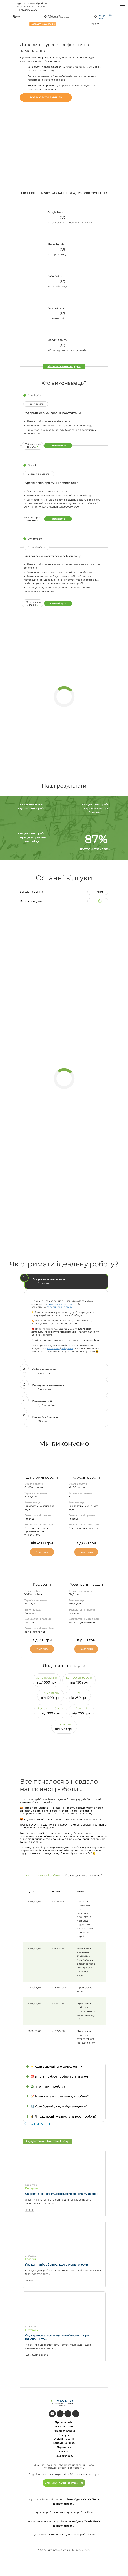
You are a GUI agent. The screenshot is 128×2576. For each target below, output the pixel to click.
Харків (87, 2499)
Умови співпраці (64, 2430)
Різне (29, 2209)
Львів (95, 2499)
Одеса (78, 2499)
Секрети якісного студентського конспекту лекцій (61, 2194)
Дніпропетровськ (64, 2503)
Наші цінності (64, 2426)
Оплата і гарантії (64, 2438)
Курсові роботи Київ (79, 2512)
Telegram (67, 1348)
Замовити (42, 1552)
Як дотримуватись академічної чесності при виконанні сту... (57, 2337)
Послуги (64, 2435)
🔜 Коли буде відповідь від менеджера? (59, 2106)
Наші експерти (64, 2455)
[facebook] (67, 2413)
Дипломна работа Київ (80, 2534)
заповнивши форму (59, 1307)
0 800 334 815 (54, 15)
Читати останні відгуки (64, 366)
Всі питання (39, 2124)
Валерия (30, 2259)
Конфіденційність (64, 2443)
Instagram (53, 1348)
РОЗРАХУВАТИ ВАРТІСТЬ (46, 97)
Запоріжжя (66, 2499)
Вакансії (64, 2451)
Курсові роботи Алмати (50, 2512)
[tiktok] (60, 2413)
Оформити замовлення (42, 24)
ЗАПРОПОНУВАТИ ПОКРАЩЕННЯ (64, 2483)
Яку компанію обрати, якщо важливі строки (56, 2264)
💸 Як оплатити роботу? (47, 2086)
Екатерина (32, 2188)
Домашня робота (37, 2354)
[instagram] (75, 2413)
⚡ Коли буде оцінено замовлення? (56, 2066)
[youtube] (52, 2413)
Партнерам (64, 2447)
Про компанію (64, 2422)
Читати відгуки (58, 445)
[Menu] (122, 6)
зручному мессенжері (62, 1304)
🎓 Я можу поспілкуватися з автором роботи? (63, 2116)
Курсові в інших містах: (44, 2499)
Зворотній (105, 16)
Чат (18, 16)
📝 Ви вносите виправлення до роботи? (59, 2096)
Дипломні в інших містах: (44, 2521)
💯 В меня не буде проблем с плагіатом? (60, 2076)
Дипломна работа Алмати (49, 2534)
